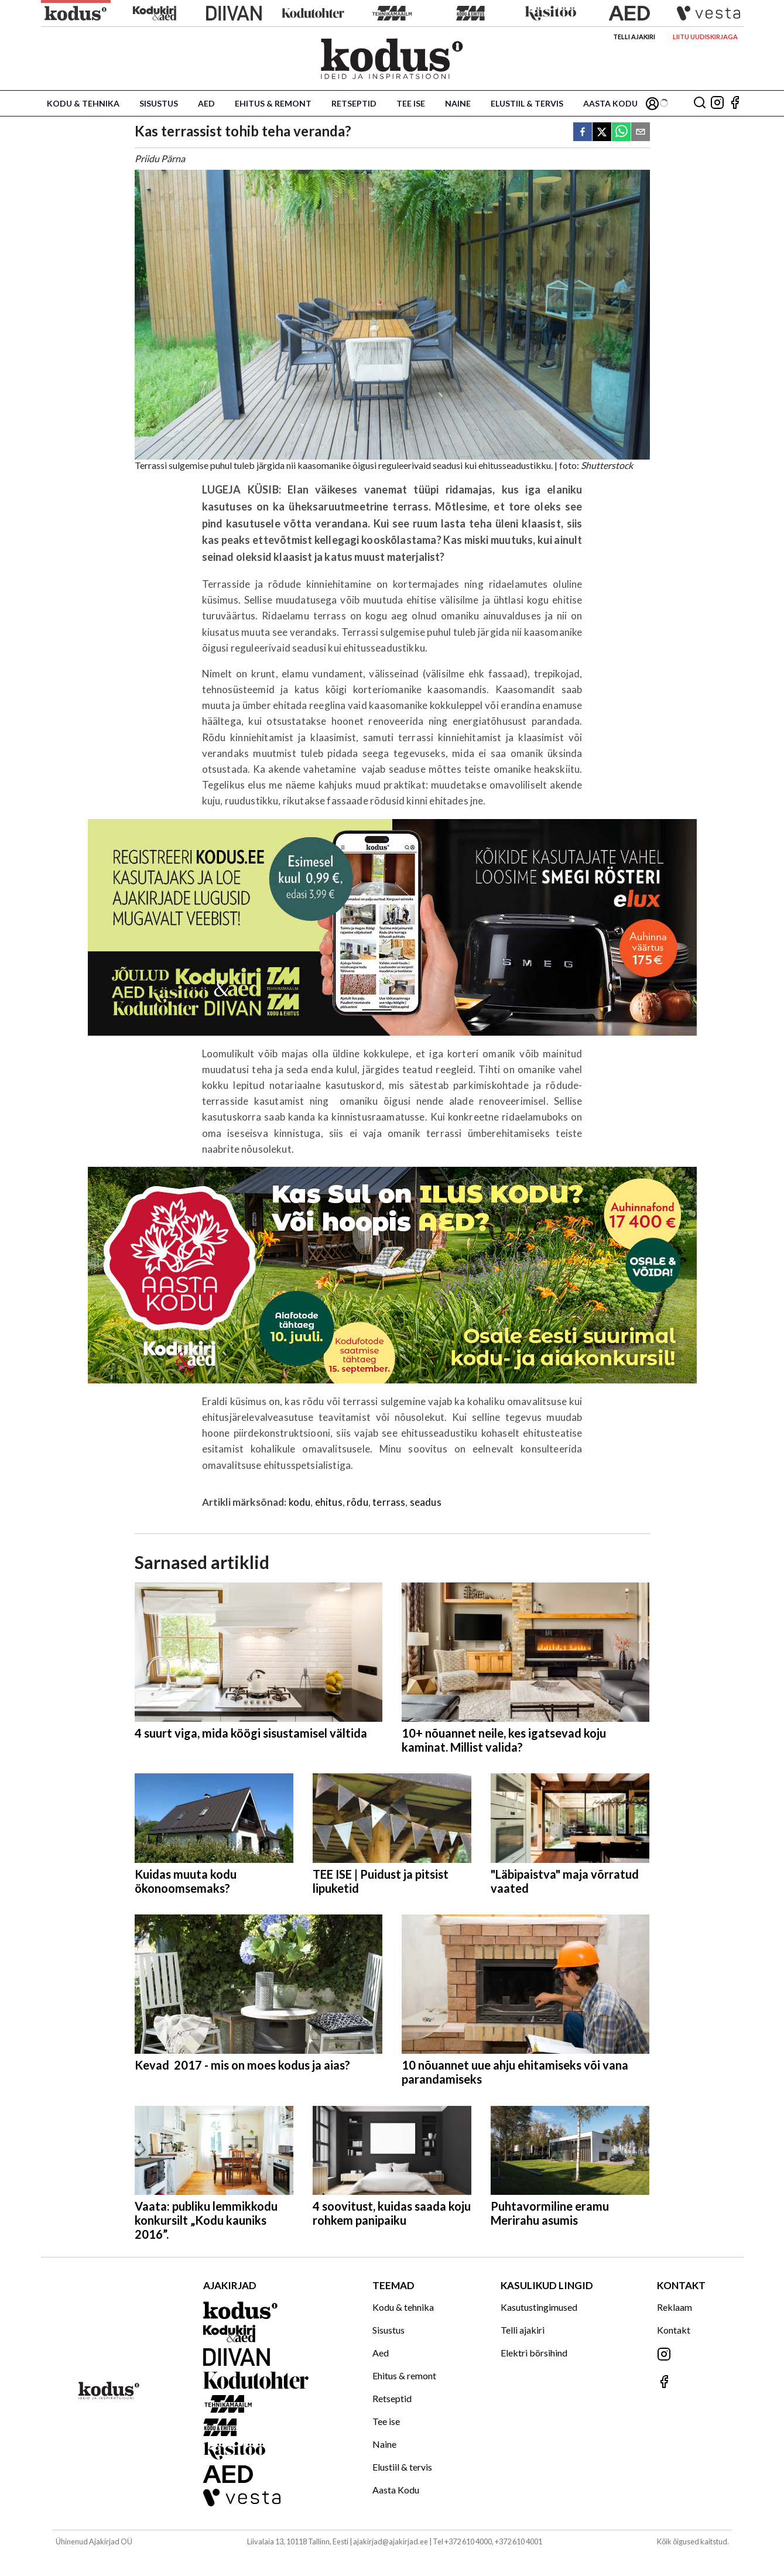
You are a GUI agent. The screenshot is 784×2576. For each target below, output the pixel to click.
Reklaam (674, 2307)
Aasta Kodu (610, 103)
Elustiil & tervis (527, 103)
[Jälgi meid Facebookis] (735, 103)
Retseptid (353, 103)
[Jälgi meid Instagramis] (717, 103)
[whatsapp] (621, 132)
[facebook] (582, 132)
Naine (458, 103)
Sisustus (158, 103)
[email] (640, 132)
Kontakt (673, 2329)
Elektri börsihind (534, 2352)
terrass (388, 1502)
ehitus (329, 1502)
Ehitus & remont (273, 103)
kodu (300, 1502)
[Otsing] (699, 103)
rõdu (357, 1502)
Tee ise (410, 103)
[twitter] (602, 132)
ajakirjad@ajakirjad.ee (390, 2541)
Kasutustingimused (539, 2307)
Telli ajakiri (634, 36)
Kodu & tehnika (83, 103)
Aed (206, 103)
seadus (425, 1502)
